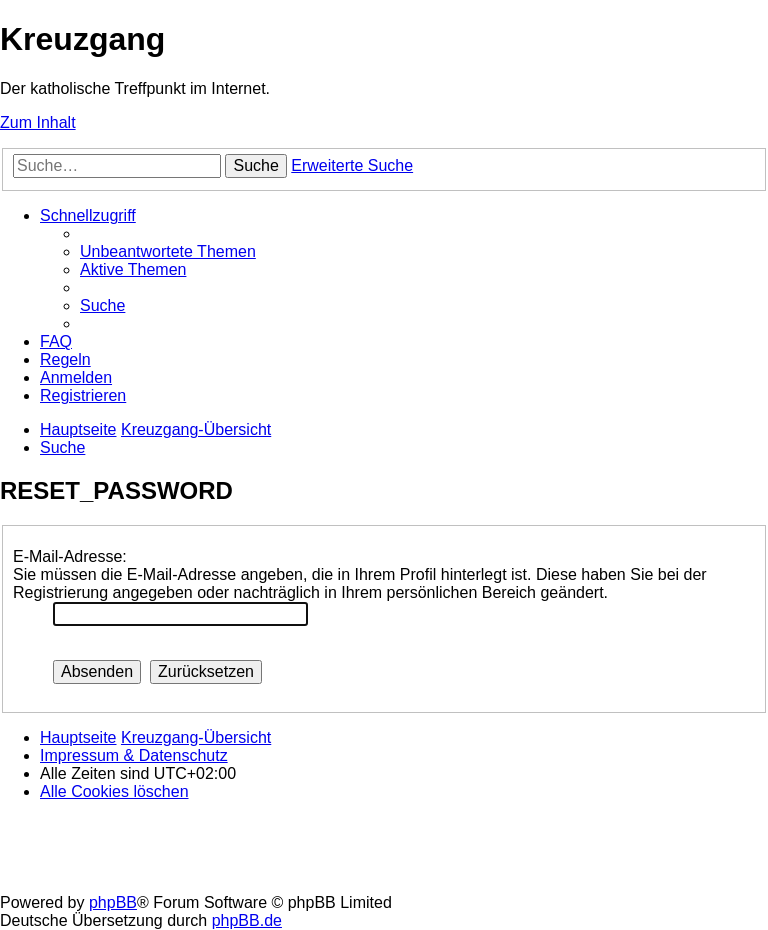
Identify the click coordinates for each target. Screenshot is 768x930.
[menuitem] (168, 251)
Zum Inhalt (38, 122)
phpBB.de (247, 920)
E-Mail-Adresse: (70, 556)
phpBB (113, 902)
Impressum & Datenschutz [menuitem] (134, 755)
